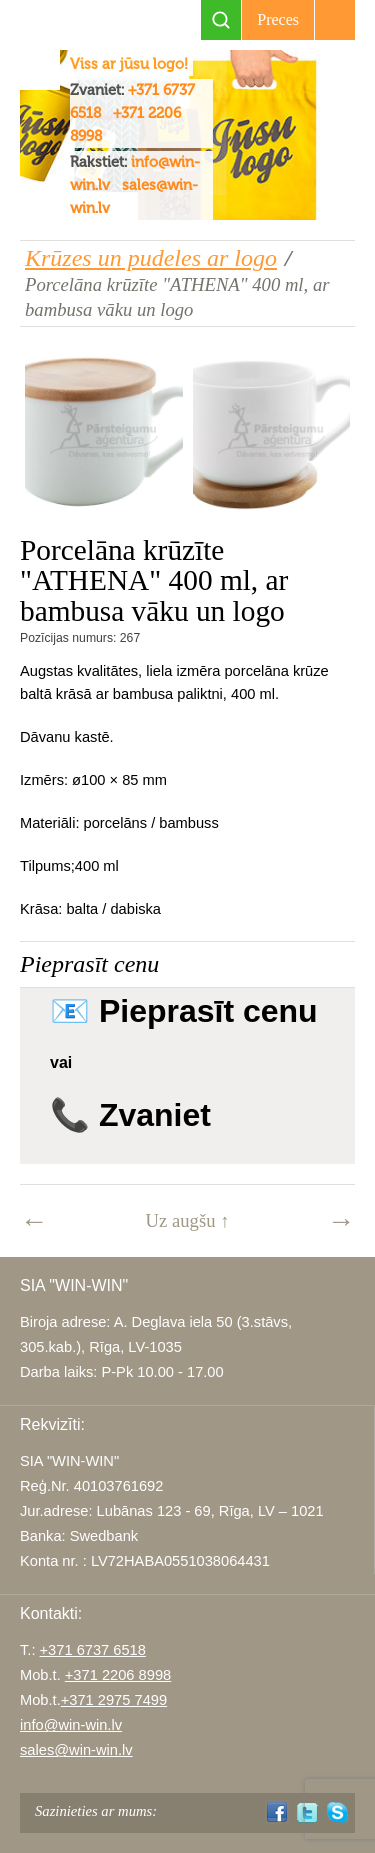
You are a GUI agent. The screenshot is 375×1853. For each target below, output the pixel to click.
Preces (278, 19)
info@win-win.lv (71, 1725)
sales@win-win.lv (76, 1750)
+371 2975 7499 (114, 1700)
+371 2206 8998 (118, 1675)
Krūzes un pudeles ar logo (151, 258)
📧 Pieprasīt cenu (184, 1011)
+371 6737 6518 (93, 1650)
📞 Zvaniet (130, 1115)
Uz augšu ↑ (188, 1220)
